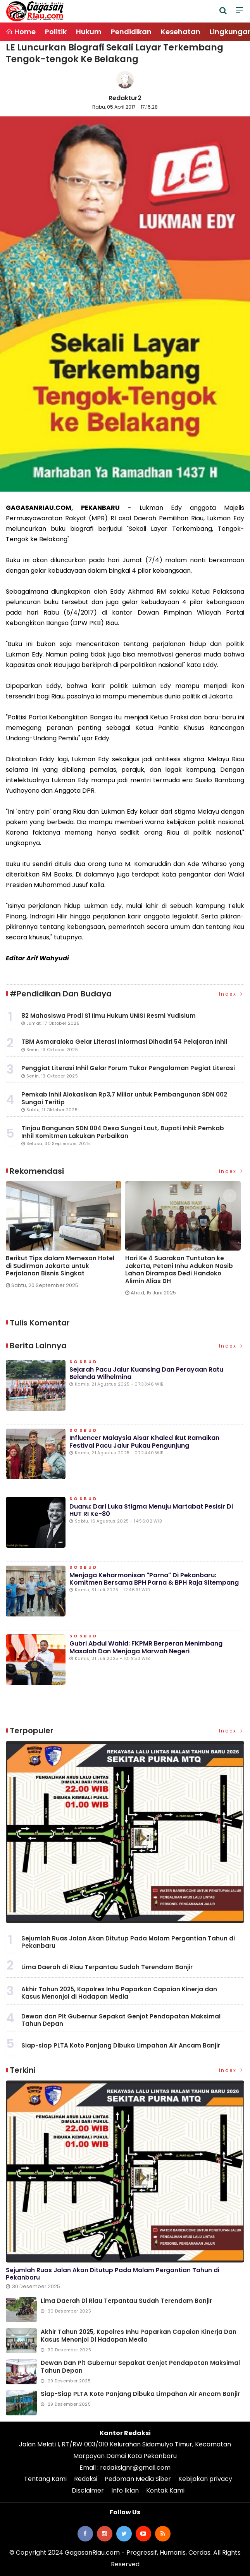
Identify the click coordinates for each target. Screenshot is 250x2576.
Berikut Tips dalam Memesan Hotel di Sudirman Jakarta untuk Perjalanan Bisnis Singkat (60, 1265)
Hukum (89, 31)
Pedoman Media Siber (138, 2478)
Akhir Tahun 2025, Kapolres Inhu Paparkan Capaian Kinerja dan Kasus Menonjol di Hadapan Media (119, 1993)
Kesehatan (180, 31)
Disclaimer (88, 2490)
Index (232, 994)
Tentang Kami (45, 2478)
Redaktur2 (125, 98)
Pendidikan (131, 31)
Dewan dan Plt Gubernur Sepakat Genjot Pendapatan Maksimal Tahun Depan (121, 2020)
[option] (65, 1237)
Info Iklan (125, 2490)
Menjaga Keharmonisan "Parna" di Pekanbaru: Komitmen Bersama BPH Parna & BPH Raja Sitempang (154, 1579)
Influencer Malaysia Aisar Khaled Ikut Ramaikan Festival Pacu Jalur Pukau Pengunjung (144, 1441)
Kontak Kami (165, 2490)
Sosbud (83, 1362)
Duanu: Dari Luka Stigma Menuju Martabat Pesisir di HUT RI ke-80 (151, 1510)
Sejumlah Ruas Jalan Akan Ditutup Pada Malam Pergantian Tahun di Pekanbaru (128, 1942)
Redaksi (85, 2478)
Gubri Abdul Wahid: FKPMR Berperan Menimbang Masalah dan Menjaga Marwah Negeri (145, 1647)
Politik (56, 31)
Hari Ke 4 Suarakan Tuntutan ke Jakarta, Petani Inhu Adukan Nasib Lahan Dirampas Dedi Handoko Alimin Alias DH (179, 1269)
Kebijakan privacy (205, 2478)
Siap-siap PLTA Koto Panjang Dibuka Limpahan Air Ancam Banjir (120, 2045)
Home (21, 31)
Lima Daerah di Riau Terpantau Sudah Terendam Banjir (107, 1967)
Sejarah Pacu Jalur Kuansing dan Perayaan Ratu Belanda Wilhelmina (146, 1373)
